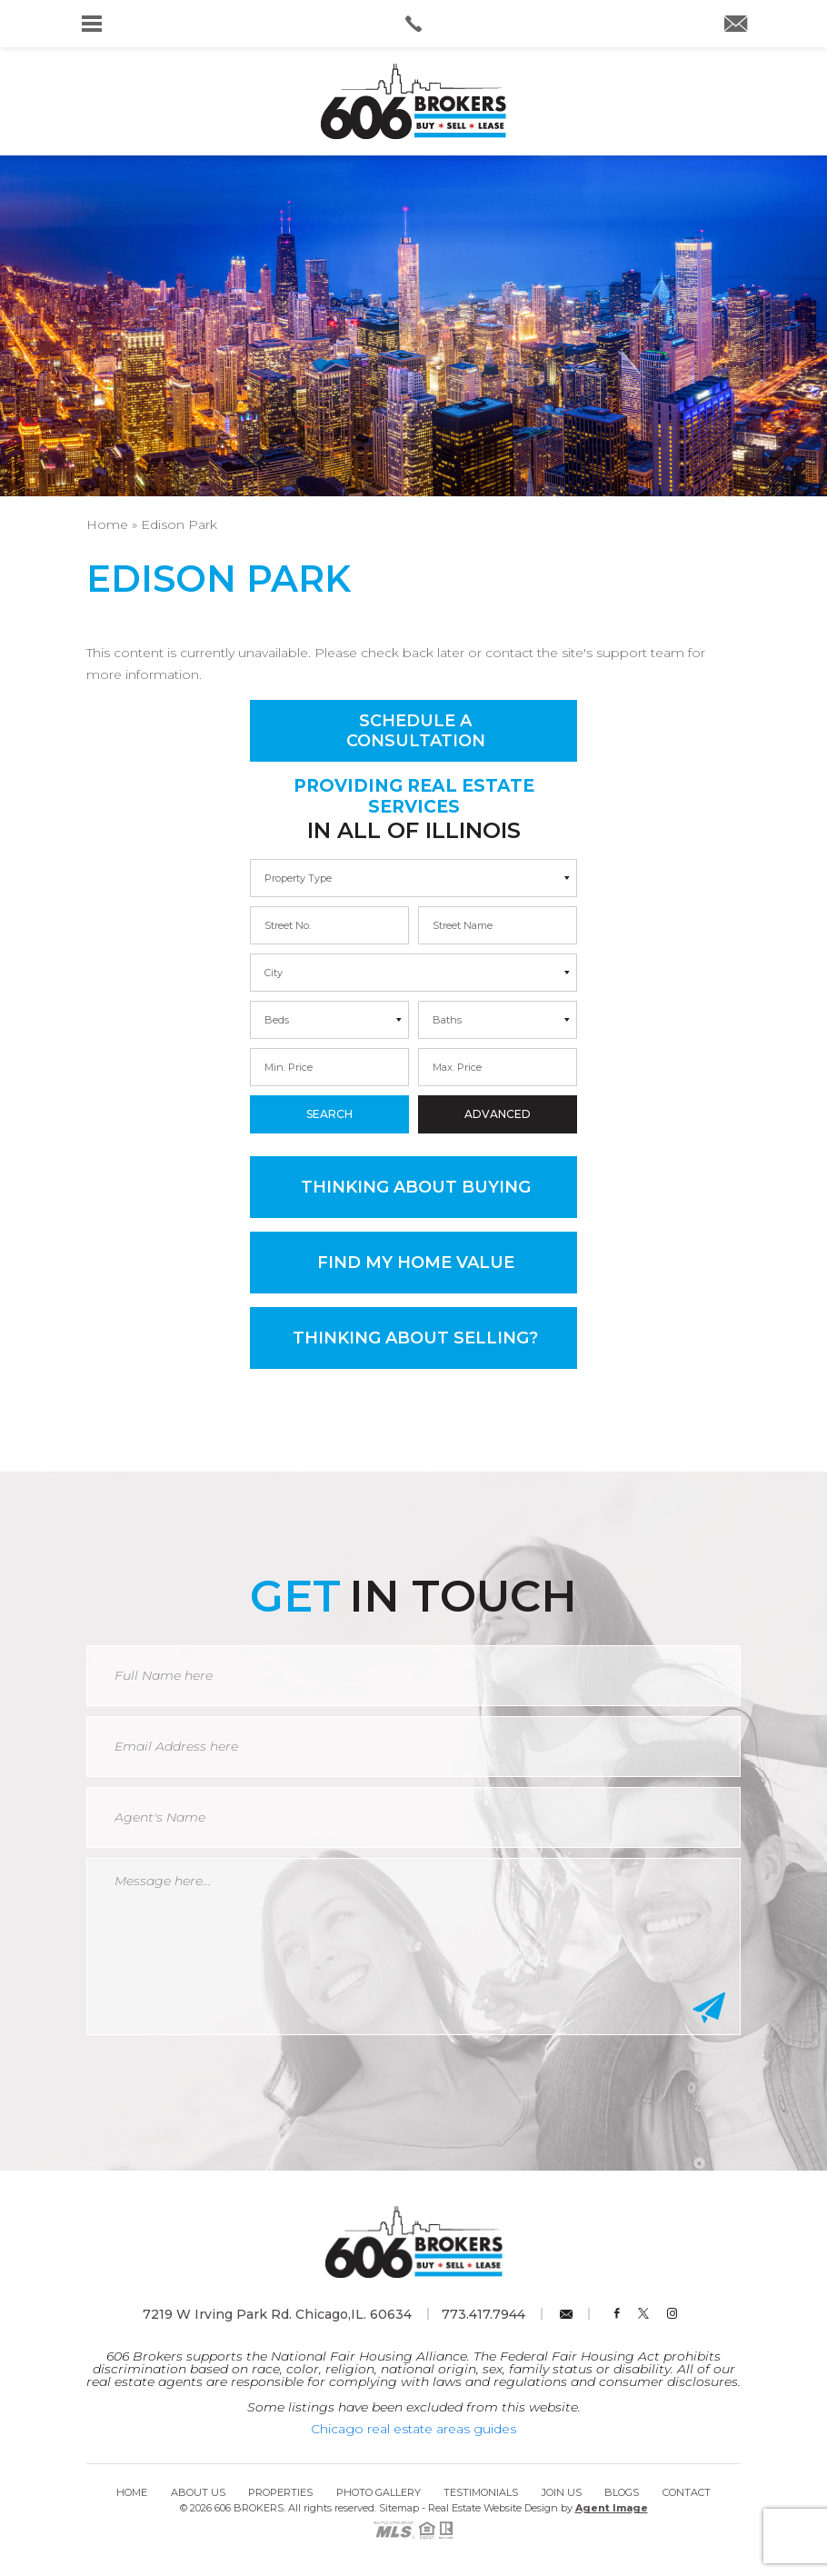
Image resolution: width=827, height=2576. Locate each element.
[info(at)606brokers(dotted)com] (735, 25)
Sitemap (399, 2507)
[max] (497, 925)
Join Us (562, 2492)
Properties (280, 2492)
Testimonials (480, 2492)
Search (329, 1114)
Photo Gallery (378, 2492)
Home (131, 2492)
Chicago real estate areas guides (413, 2429)
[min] (329, 925)
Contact (687, 2492)
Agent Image (611, 2507)
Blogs (621, 2492)
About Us (198, 2492)
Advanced (497, 1114)
